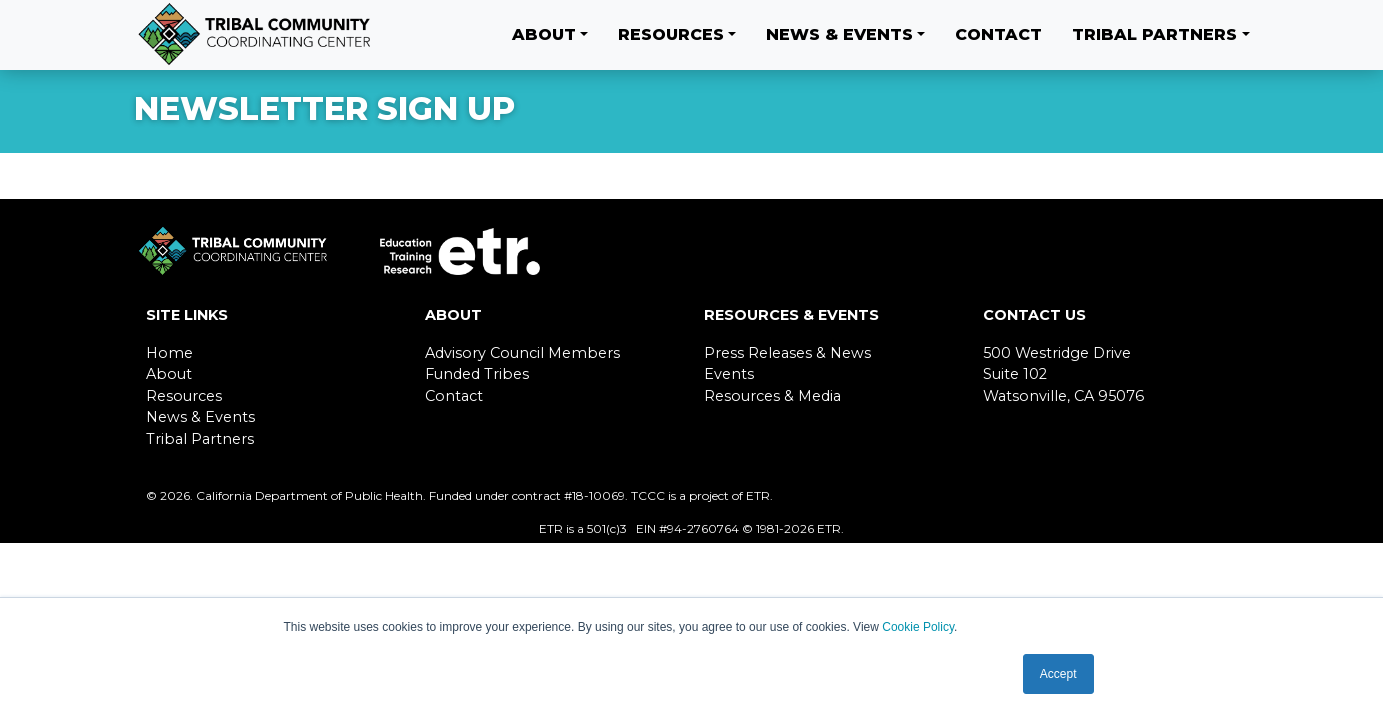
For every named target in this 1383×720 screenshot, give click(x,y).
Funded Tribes (477, 374)
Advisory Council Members (522, 353)
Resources (671, 34)
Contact (998, 34)
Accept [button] (1058, 674)
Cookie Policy (918, 627)
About (544, 34)
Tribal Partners (1154, 34)
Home (169, 353)
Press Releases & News (787, 353)
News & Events (839, 34)
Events (729, 374)
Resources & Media (772, 396)
